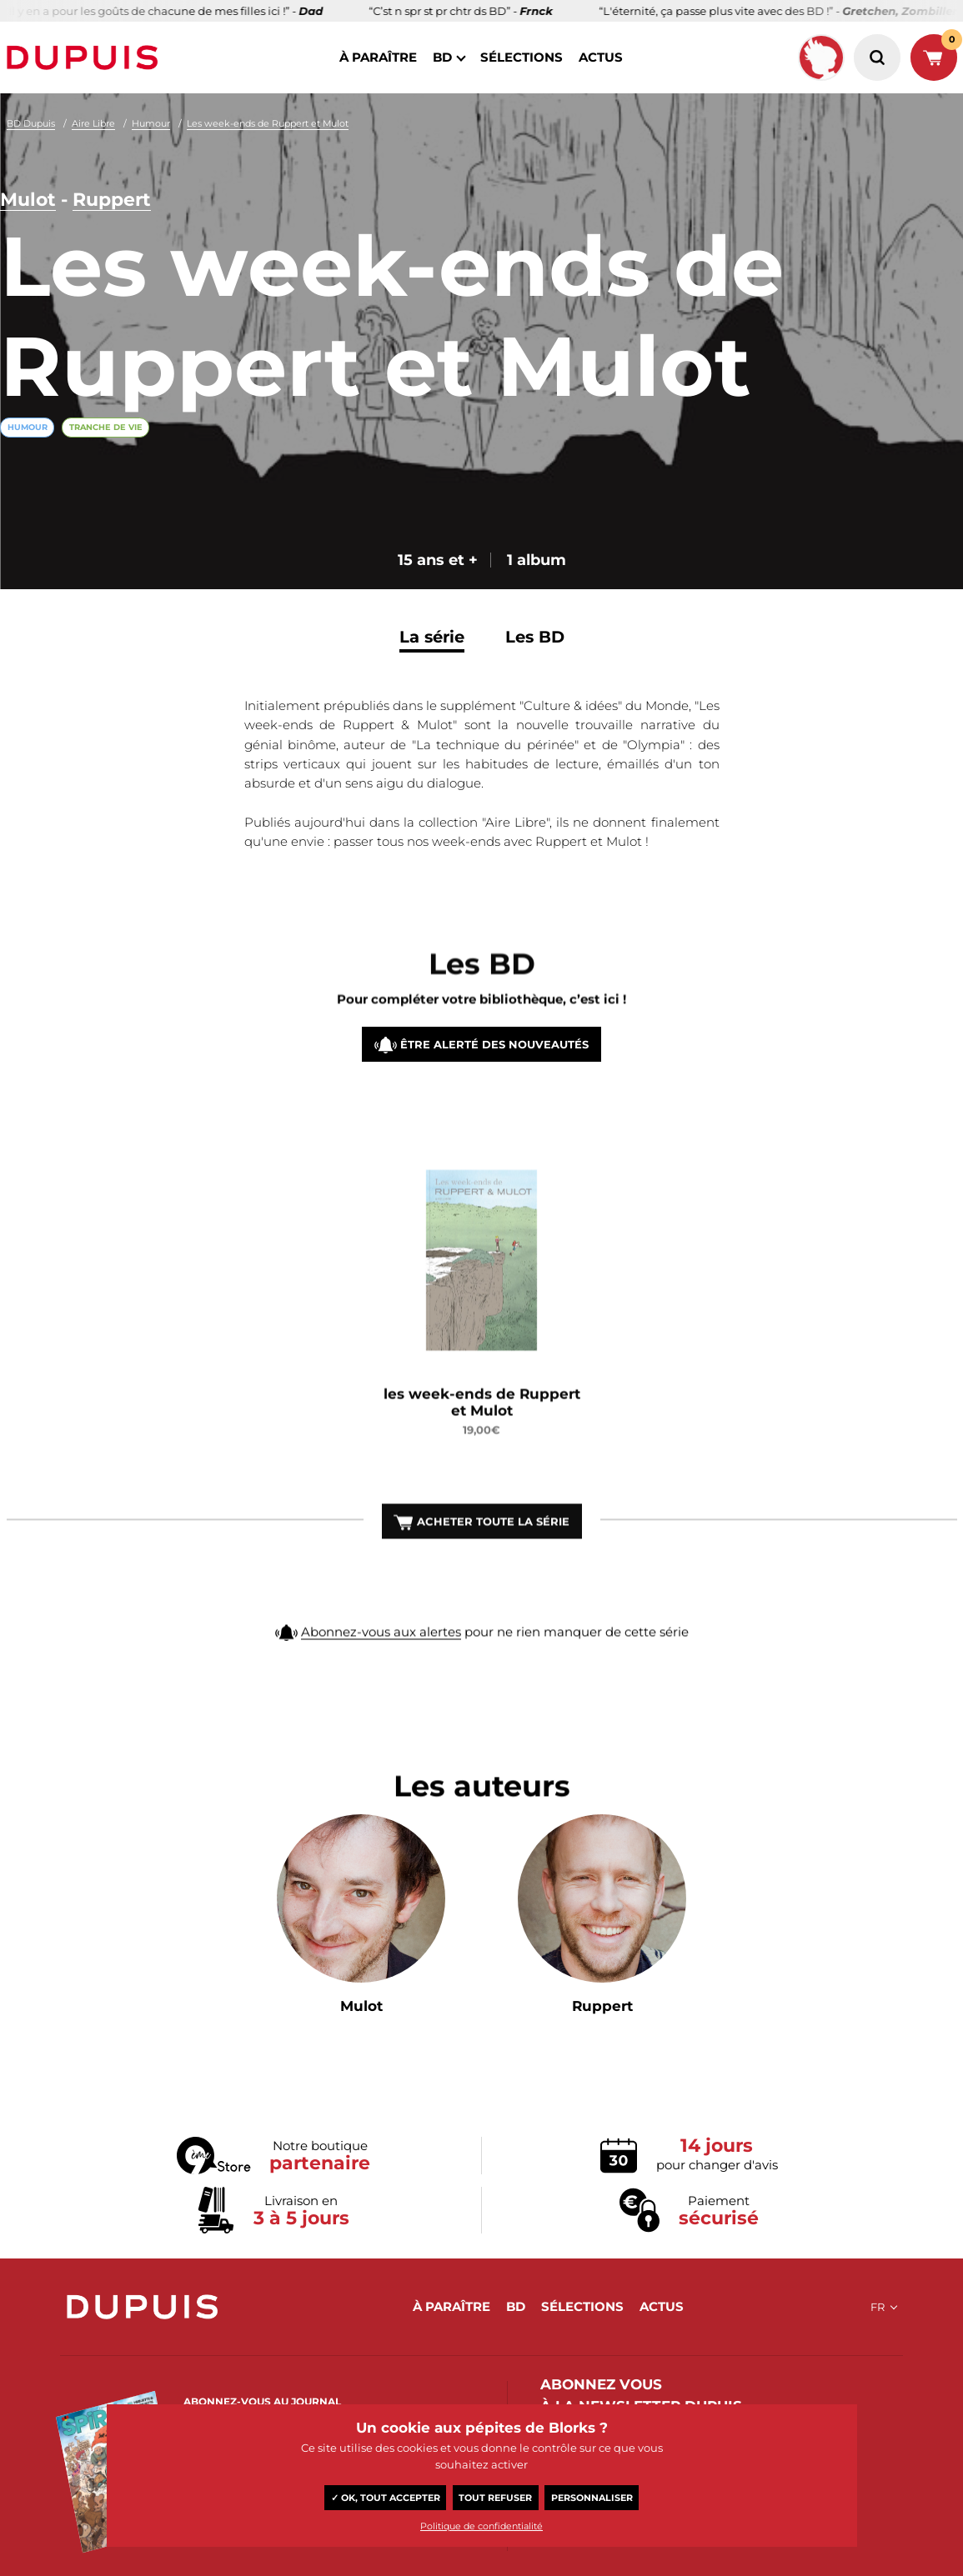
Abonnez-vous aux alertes (381, 1651)
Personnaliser (592, 2497)
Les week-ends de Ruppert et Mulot (268, 123)
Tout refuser (495, 2497)
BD (442, 57)
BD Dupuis (31, 123)
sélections (521, 57)
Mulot (28, 200)
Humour (151, 123)
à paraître (378, 57)
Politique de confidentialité (481, 2526)
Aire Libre (93, 123)
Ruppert (112, 200)
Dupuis (86, 57)
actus (601, 57)
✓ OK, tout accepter (385, 2497)
